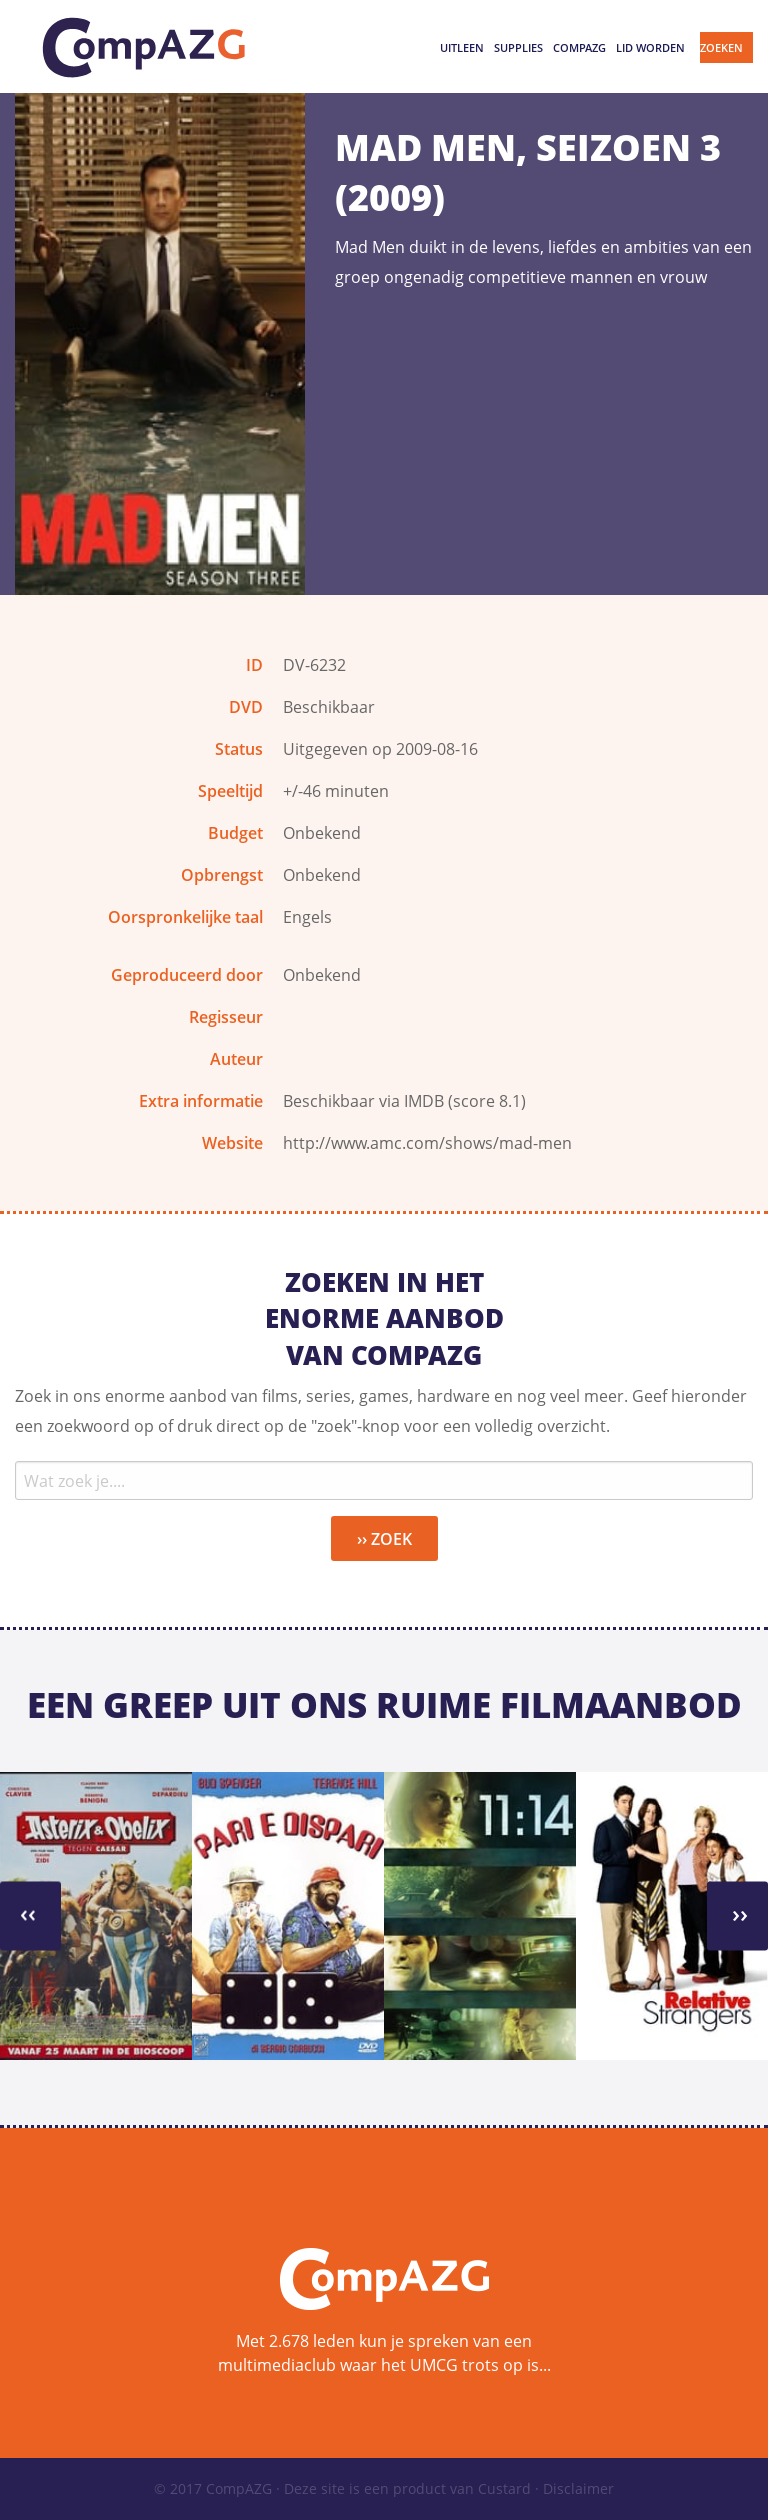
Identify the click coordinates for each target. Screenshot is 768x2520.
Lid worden (650, 47)
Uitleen (462, 47)
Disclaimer (578, 2488)
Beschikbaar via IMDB (363, 1101)
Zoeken (721, 47)
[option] (96, 1916)
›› (28, 1913)
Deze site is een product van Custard (407, 2488)
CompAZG (579, 47)
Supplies (518, 47)
